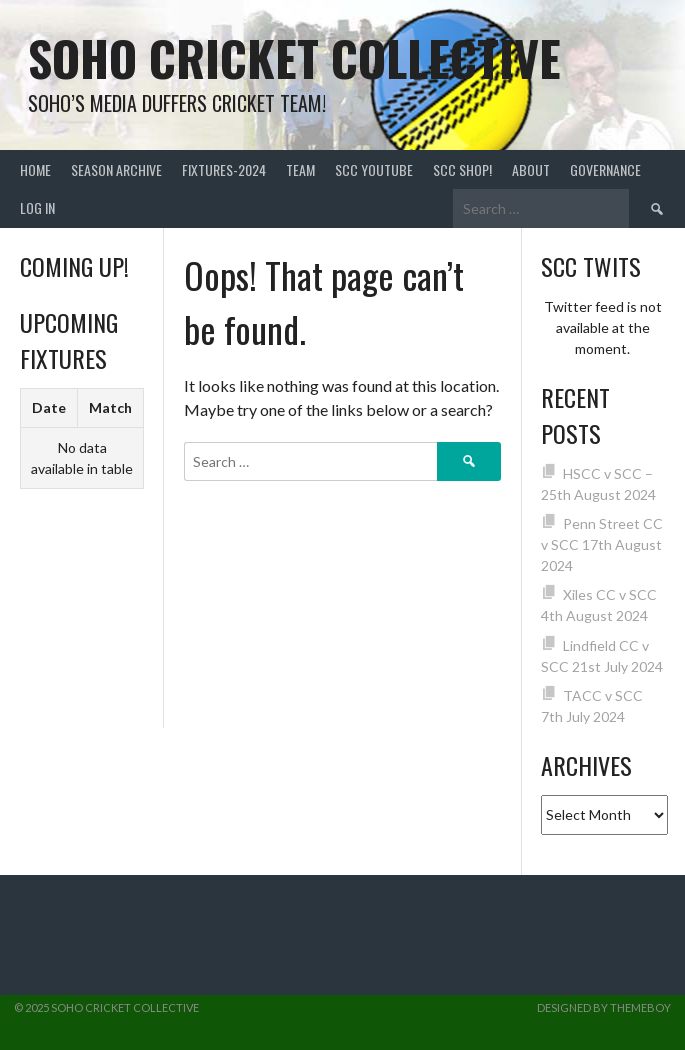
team (300, 169)
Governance (605, 169)
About (531, 169)
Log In (37, 207)
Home (35, 169)
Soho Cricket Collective (294, 57)
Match (110, 407)
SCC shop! (462, 169)
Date (49, 407)
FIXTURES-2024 (224, 169)
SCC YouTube (374, 169)
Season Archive (116, 169)
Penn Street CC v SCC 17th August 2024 (602, 544)
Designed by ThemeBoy (604, 1007)
